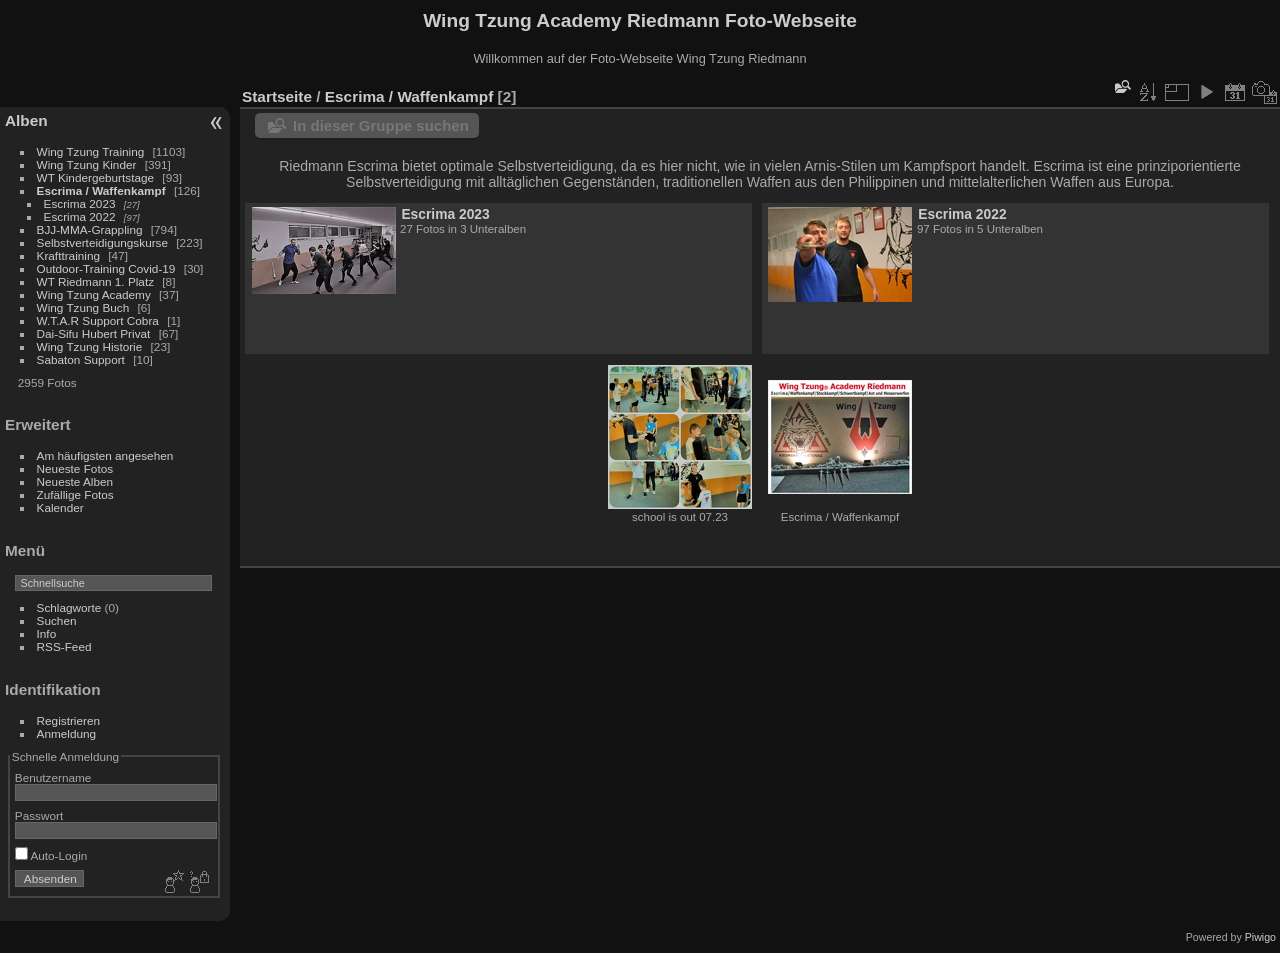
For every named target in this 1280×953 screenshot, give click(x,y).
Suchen (57, 620)
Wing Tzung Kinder (87, 164)
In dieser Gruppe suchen (381, 125)
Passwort (39, 815)
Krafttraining (68, 255)
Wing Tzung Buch (83, 307)
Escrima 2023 (80, 203)
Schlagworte (69, 607)
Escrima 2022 (80, 216)
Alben (26, 120)
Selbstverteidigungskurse (102, 242)
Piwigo (1260, 937)
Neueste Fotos (75, 468)
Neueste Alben (75, 481)
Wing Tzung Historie (90, 346)
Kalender (60, 507)
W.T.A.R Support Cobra (98, 320)
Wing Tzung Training (91, 151)
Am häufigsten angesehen (105, 455)
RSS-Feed (64, 646)
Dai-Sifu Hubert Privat (94, 333)
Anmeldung (67, 733)
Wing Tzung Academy (96, 294)
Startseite (277, 96)
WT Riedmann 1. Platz (95, 281)
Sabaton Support (81, 359)
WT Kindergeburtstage (96, 177)
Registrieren (68, 720)
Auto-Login (51, 855)
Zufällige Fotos (75, 494)
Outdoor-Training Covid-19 (106, 268)
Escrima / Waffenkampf (101, 190)
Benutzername (53, 777)
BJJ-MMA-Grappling (90, 229)
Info (47, 633)
